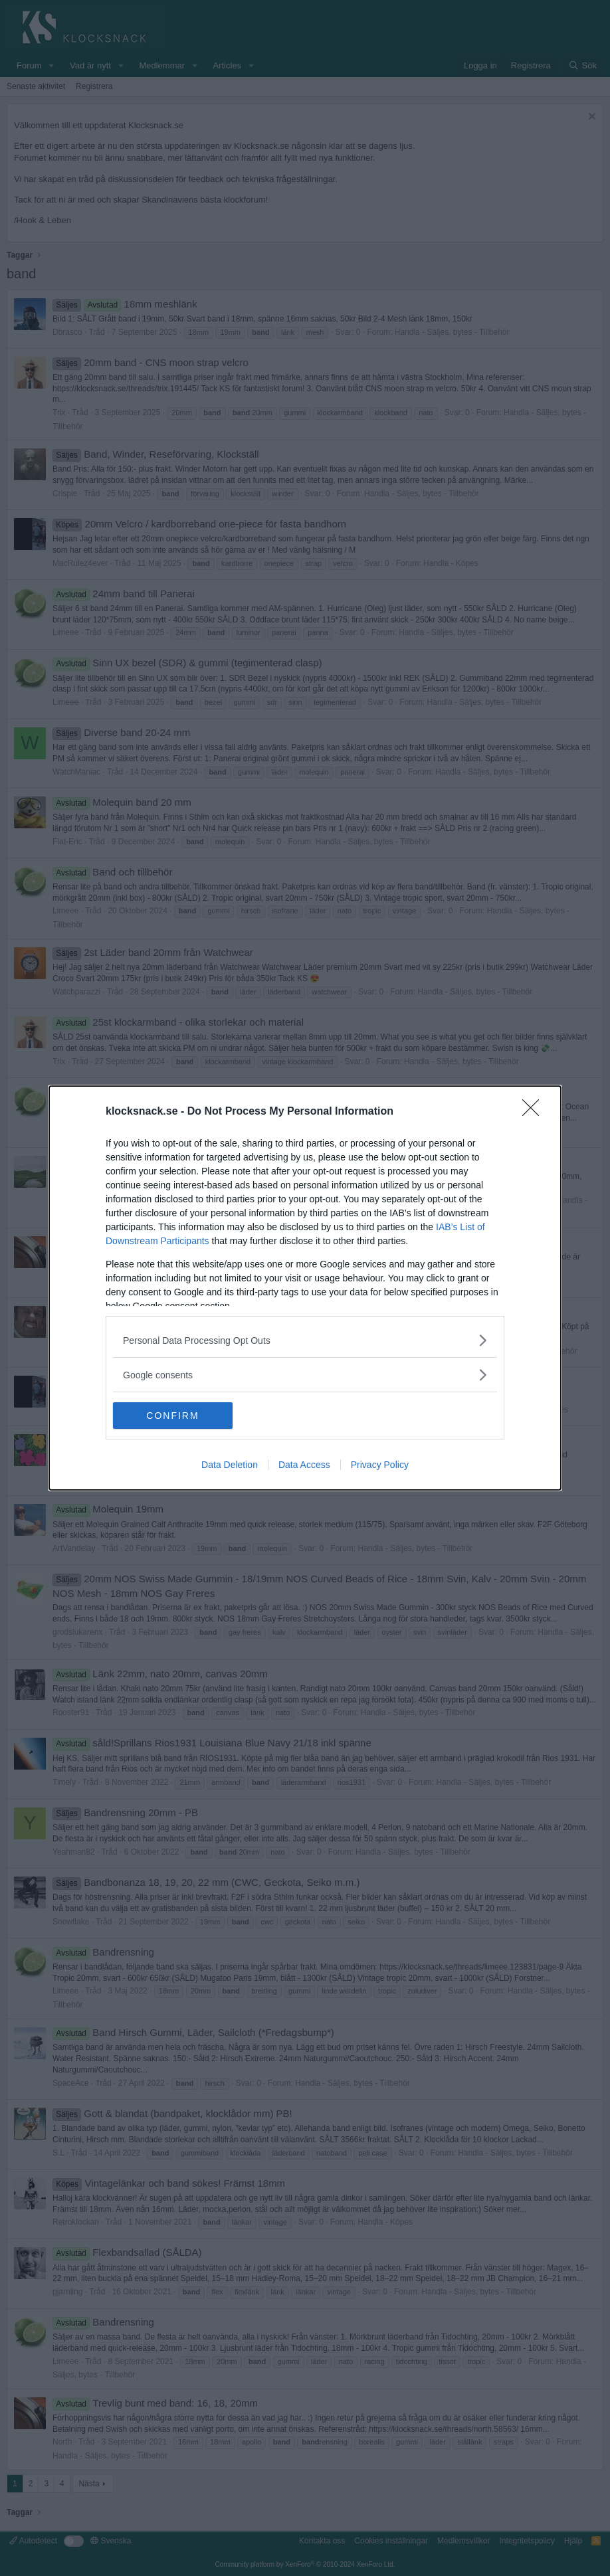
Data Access (304, 1464)
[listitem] (305, 1340)
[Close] (535, 1112)
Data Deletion (229, 1464)
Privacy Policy (380, 1464)
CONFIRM (176, 1415)
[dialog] (305, 1288)
